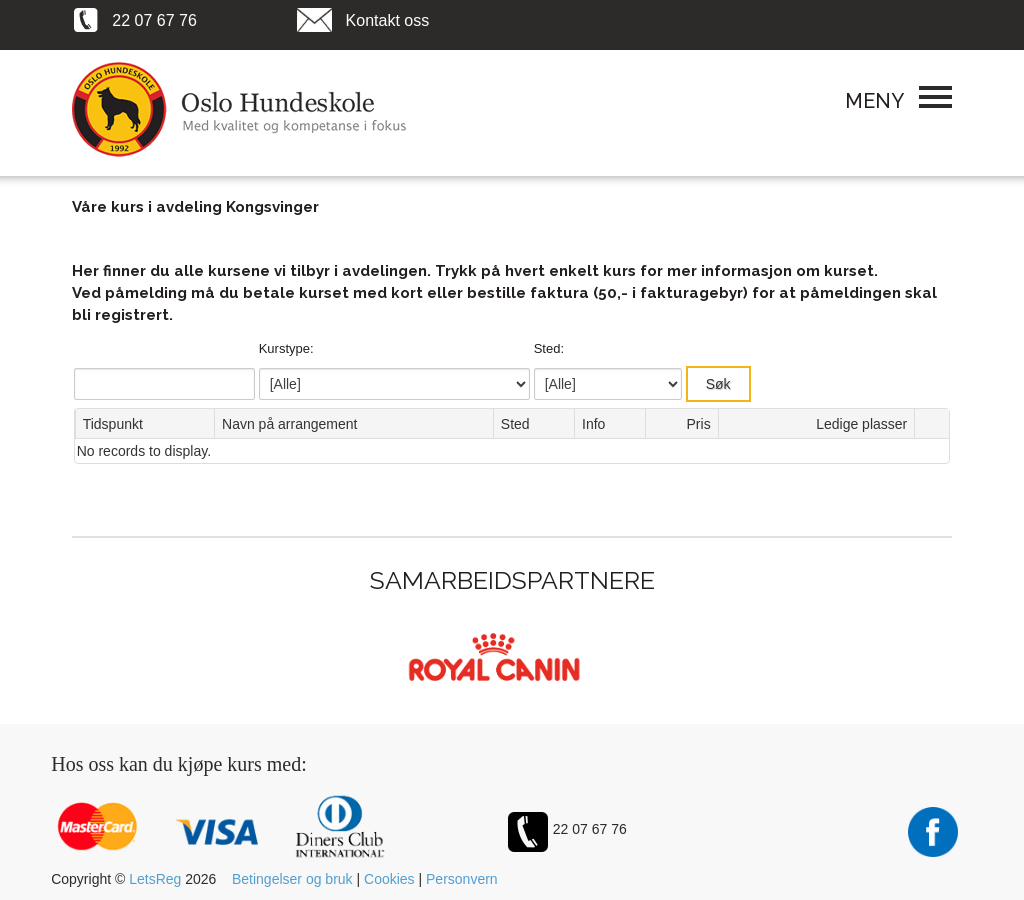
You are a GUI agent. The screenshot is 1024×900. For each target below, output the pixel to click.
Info (593, 424)
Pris (699, 424)
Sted (515, 424)
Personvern (462, 879)
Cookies (389, 879)
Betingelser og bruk (292, 879)
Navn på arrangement (289, 424)
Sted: (549, 348)
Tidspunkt (113, 424)
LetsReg (155, 879)
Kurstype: (286, 348)
